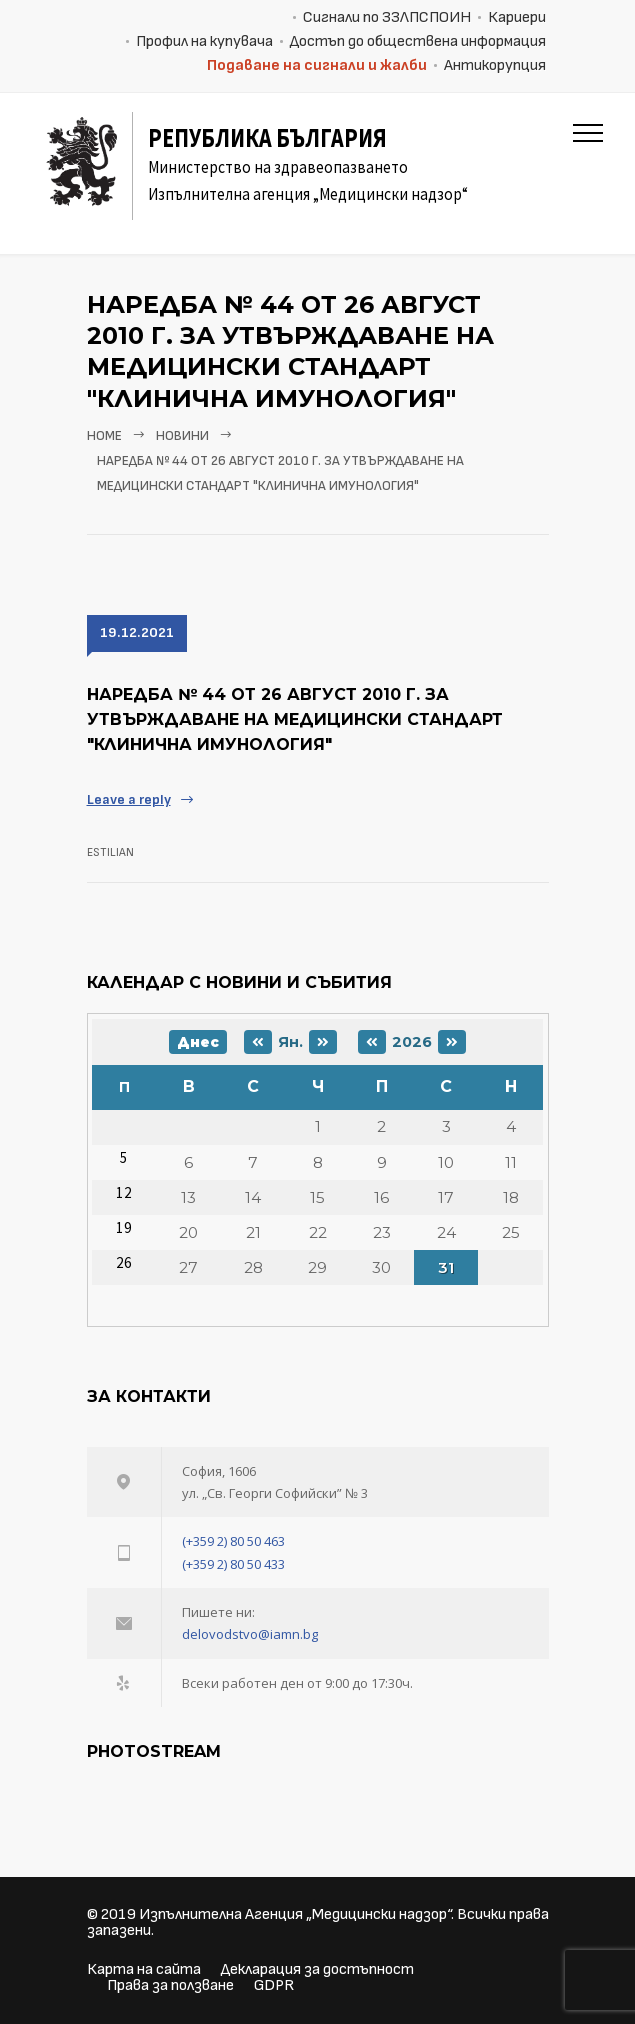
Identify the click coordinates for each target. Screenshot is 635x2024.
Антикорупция (495, 65)
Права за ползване (170, 1985)
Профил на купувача (204, 41)
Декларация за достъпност (317, 1969)
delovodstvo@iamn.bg (250, 1634)
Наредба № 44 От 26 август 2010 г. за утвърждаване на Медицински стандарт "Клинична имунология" (295, 719)
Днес (198, 1042)
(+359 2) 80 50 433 (233, 1564)
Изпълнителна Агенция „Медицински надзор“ (295, 1914)
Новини (182, 436)
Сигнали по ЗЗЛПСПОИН (387, 17)
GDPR (274, 1985)
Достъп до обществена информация (418, 41)
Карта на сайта (144, 1969)
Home (104, 436)
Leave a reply (129, 799)
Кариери (517, 17)
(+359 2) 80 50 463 (233, 1541)
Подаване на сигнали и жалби (317, 65)
